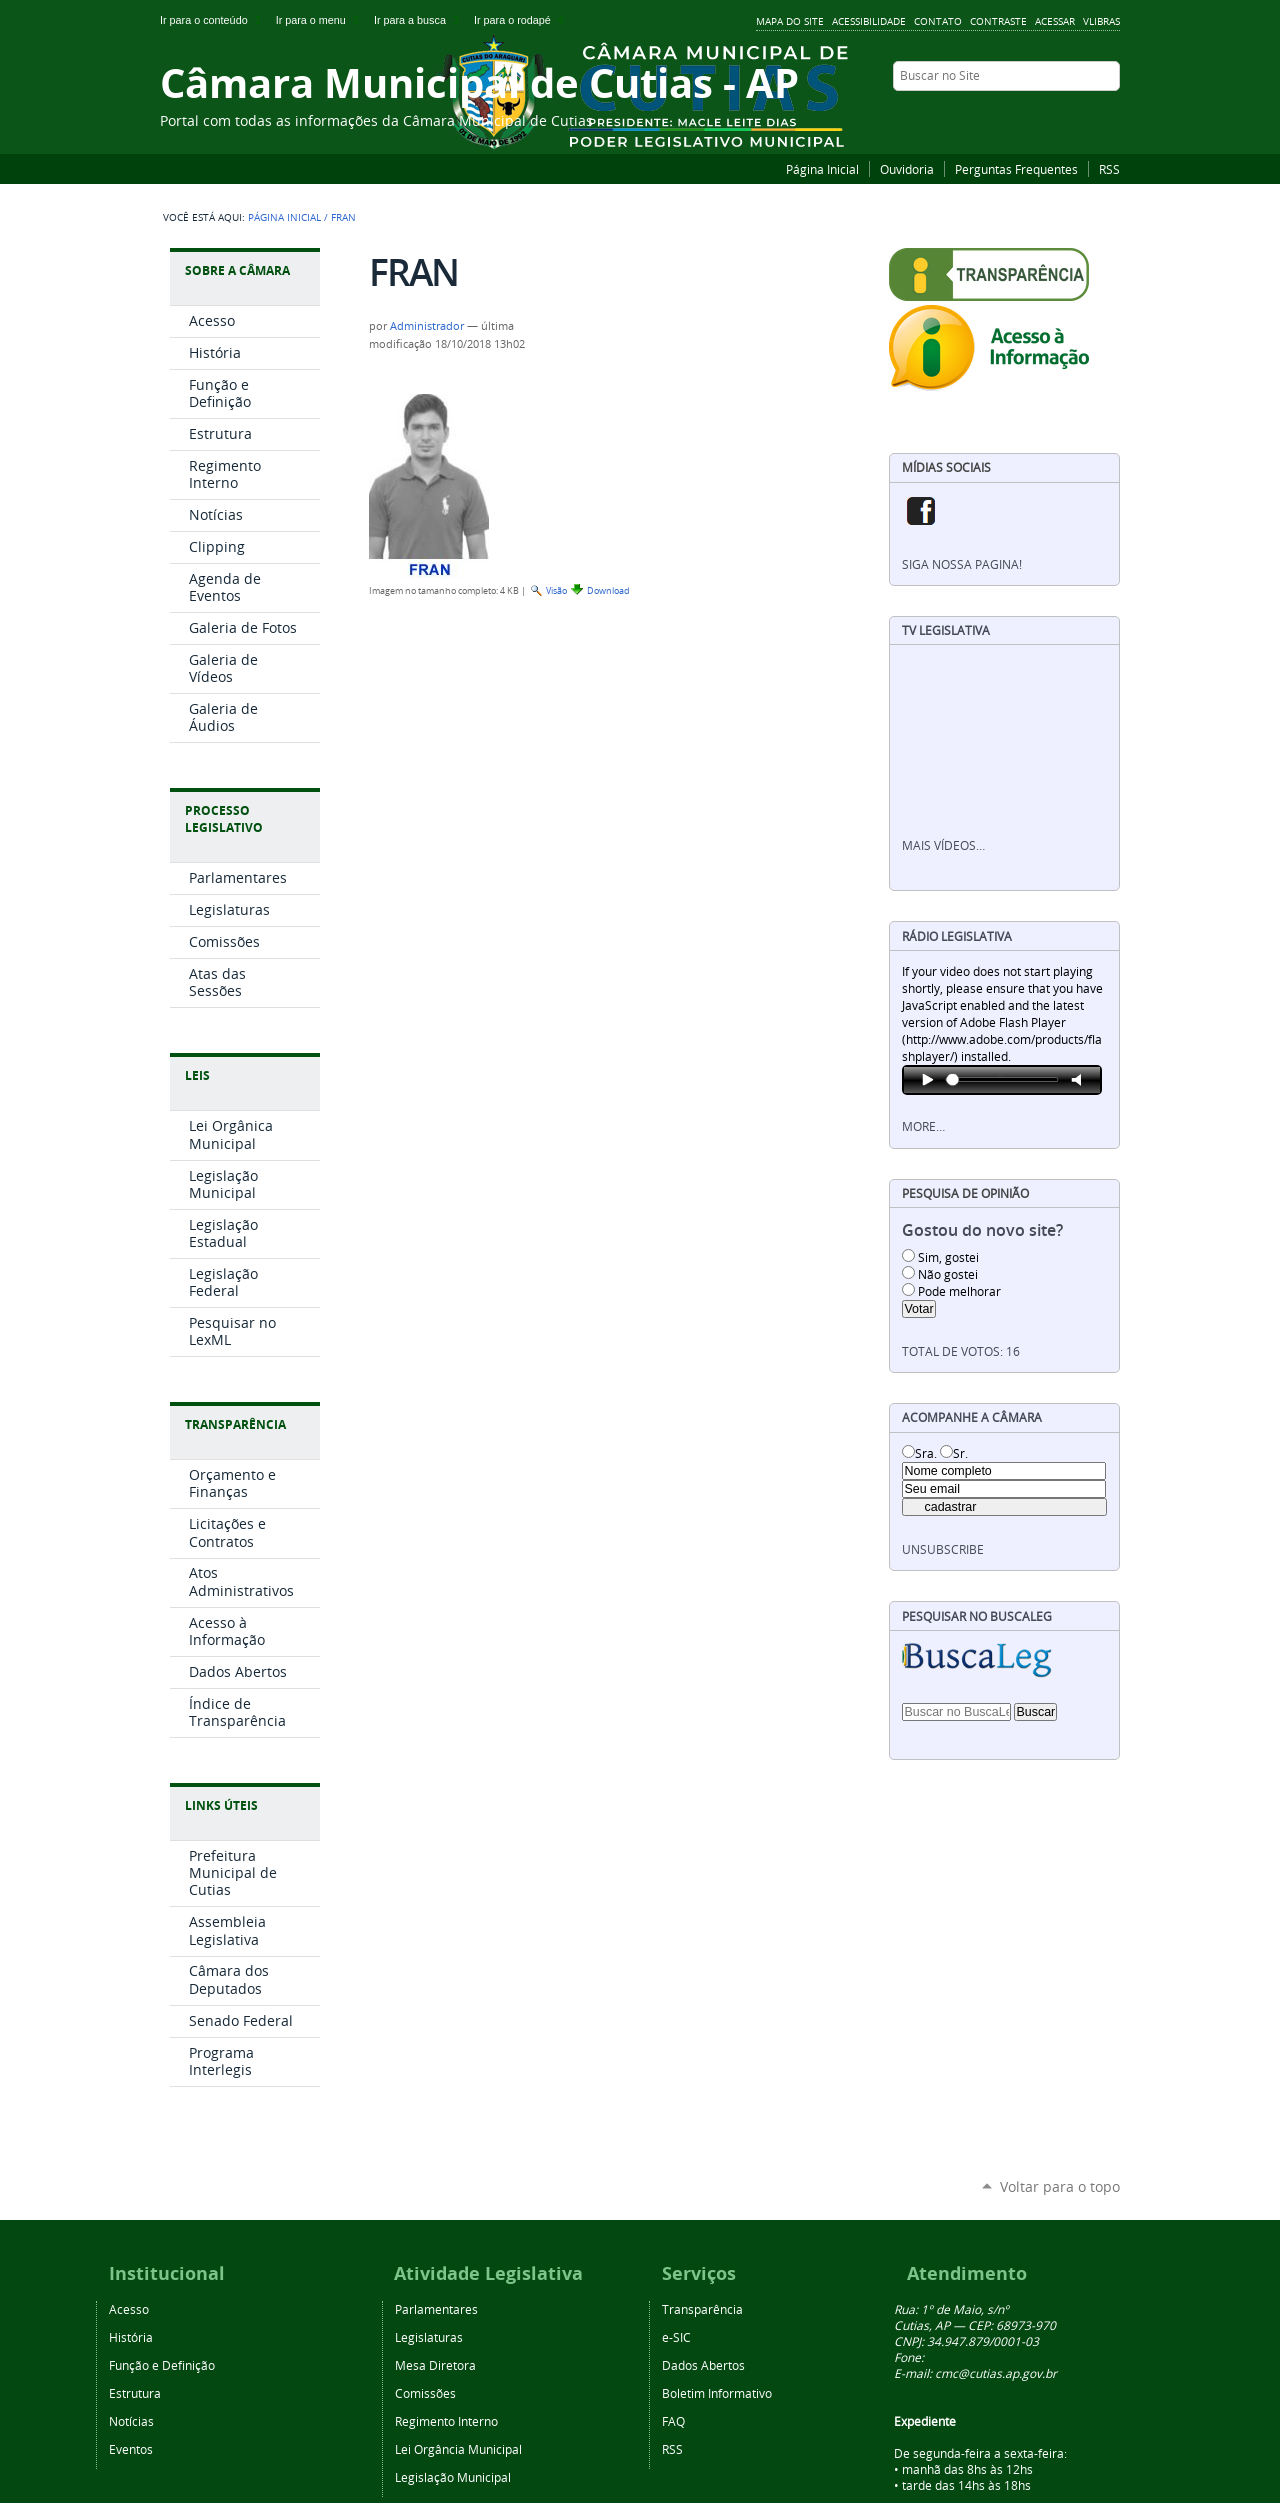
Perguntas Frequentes (1016, 169)
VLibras (1101, 21)
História (131, 2337)
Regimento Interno (446, 2421)
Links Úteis (221, 1805)
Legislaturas (429, 2337)
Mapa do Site (790, 21)
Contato (938, 21)
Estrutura (135, 2393)
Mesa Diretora (435, 2365)
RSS (1109, 169)
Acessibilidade (869, 21)
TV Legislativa (946, 630)
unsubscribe (943, 1549)
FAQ (673, 2421)
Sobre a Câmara (237, 270)
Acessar (1055, 21)
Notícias (131, 2421)
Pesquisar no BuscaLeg (977, 1616)
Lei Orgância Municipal (458, 2449)
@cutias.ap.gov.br (1007, 2373)
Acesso (129, 2309)
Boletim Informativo (717, 2393)
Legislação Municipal (453, 2477)
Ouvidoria (907, 169)
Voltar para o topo (1060, 2186)
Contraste (998, 21)
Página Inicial (822, 169)
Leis (197, 1075)
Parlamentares (436, 2309)
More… (923, 1126)
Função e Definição (162, 2365)
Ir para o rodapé (521, 20)
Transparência (235, 1424)
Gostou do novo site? (982, 1230)
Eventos (131, 2449)
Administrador (427, 326)
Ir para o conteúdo (214, 20)
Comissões (425, 2393)
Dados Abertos (703, 2365)
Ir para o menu (321, 20)
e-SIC (676, 2337)
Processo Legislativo (224, 819)
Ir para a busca (420, 20)
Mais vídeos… (943, 845)
